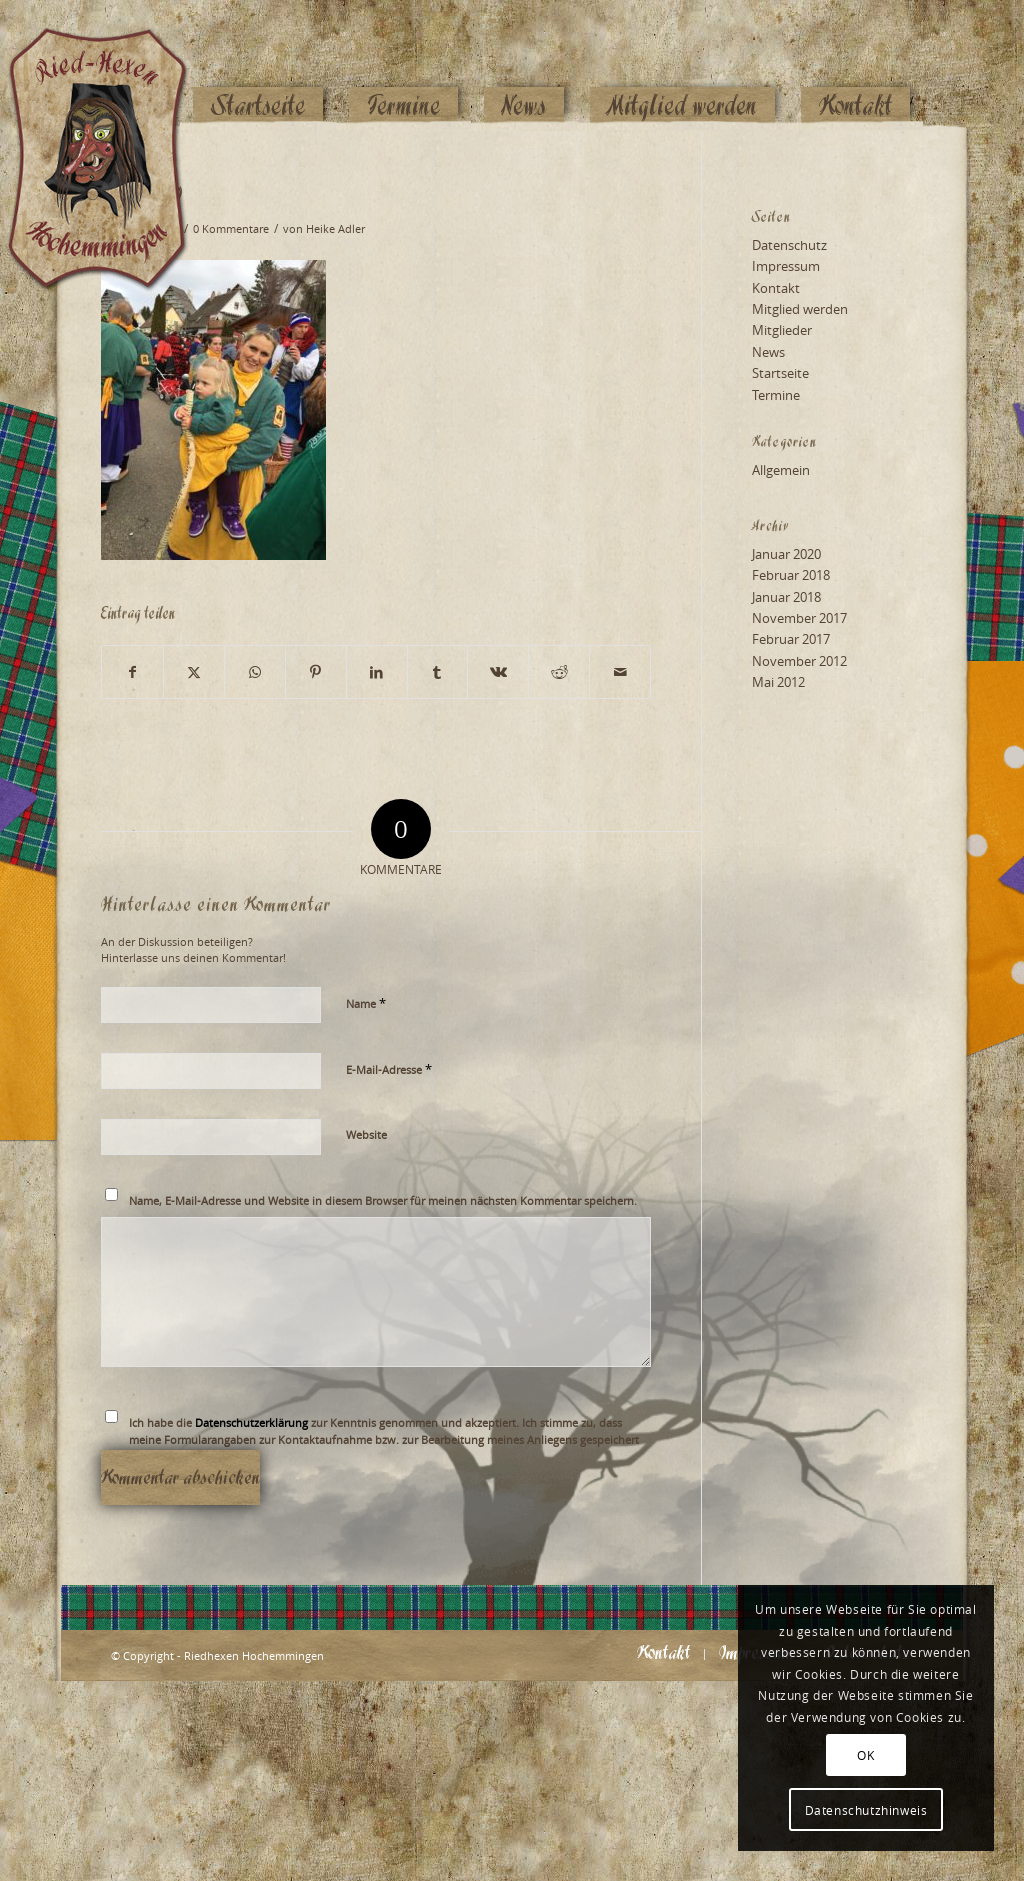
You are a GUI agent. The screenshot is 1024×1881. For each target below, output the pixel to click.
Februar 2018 (791, 575)
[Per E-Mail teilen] (620, 672)
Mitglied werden (800, 309)
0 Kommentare (231, 229)
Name (366, 1003)
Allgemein (781, 470)
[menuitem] (258, 67)
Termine (776, 395)
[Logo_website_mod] (113, 65)
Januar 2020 (786, 554)
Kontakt (776, 288)
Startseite (780, 373)
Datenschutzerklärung (251, 1422)
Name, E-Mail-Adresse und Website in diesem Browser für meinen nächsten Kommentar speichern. (383, 1200)
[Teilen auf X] (194, 672)
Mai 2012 (778, 682)
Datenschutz (789, 245)
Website (366, 1134)
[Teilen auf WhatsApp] (255, 672)
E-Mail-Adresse (389, 1069)
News (768, 352)
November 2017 (799, 618)
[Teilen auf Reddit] (559, 672)
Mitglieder (782, 330)
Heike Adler (335, 229)
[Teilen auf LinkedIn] (377, 672)
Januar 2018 (786, 597)
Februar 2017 (791, 639)
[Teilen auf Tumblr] (438, 672)
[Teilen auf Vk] (498, 672)
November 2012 (799, 661)
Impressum (786, 266)
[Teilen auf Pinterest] (316, 672)
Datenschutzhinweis (866, 1810)
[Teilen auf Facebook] (132, 672)
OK (865, 1755)
